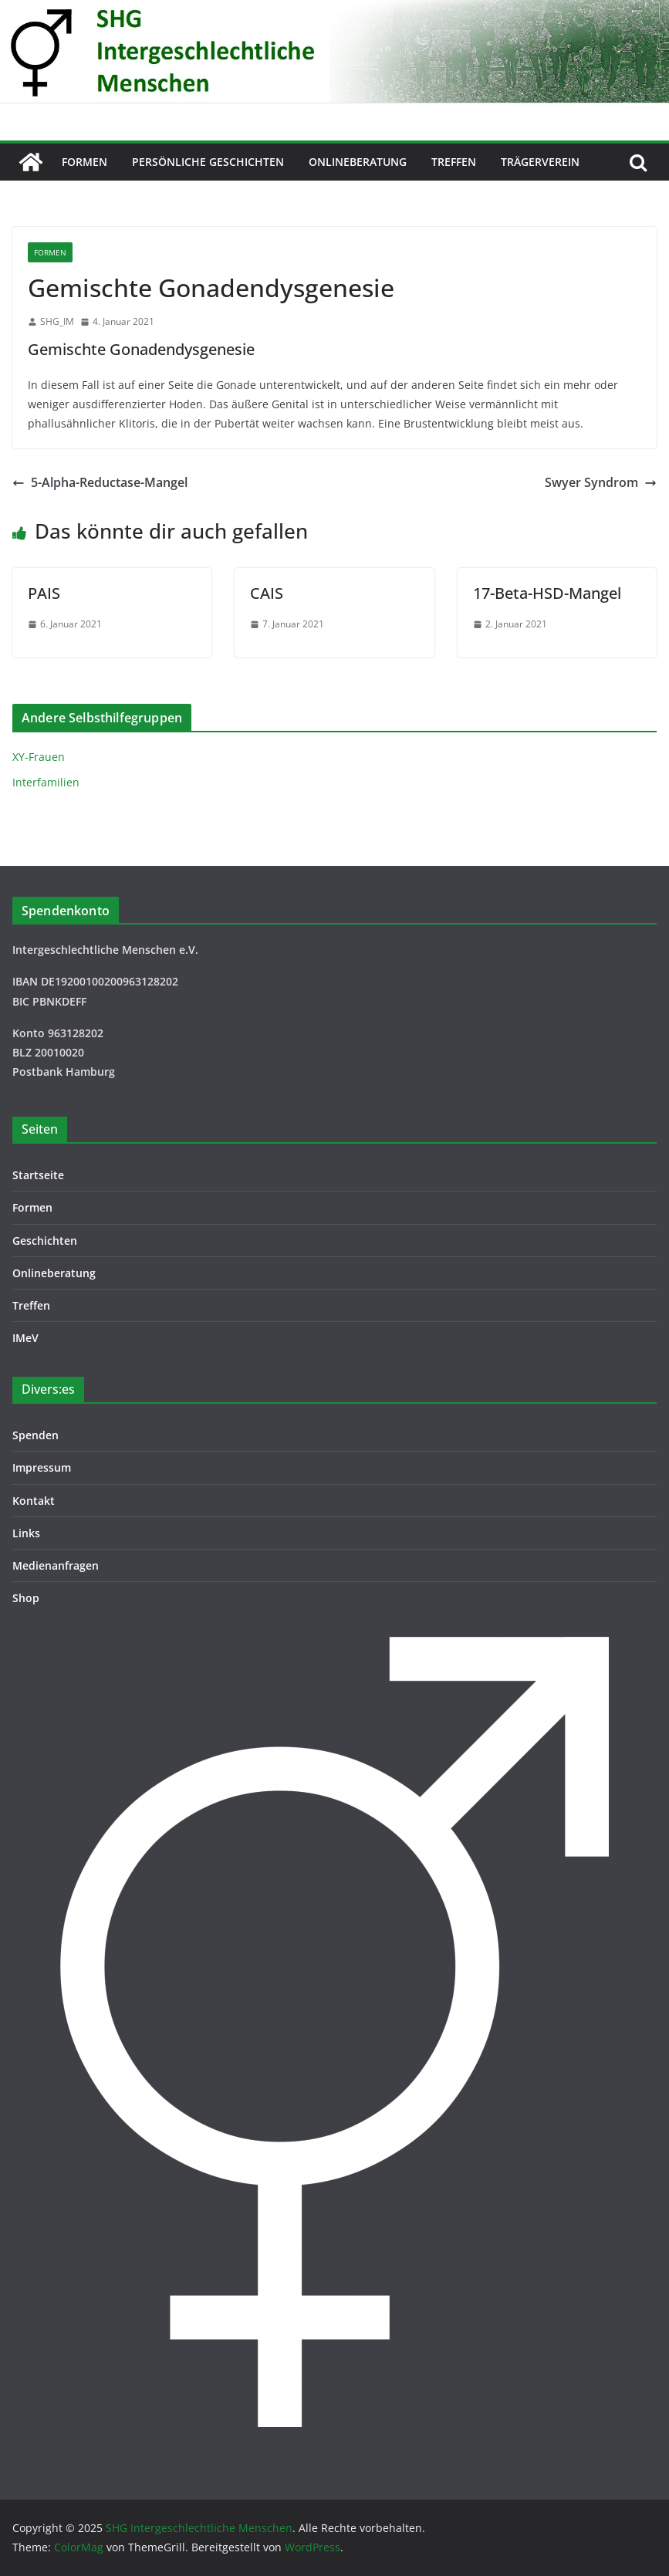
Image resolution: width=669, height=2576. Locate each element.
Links (26, 1533)
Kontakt (33, 1500)
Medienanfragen (55, 1565)
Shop (25, 1598)
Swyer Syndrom (601, 482)
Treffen (453, 161)
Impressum (41, 1467)
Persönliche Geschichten (208, 161)
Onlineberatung (358, 161)
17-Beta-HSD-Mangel (547, 593)
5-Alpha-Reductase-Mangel (100, 482)
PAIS (44, 593)
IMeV (25, 1337)
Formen (84, 161)
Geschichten (44, 1240)
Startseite (38, 1175)
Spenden (35, 1435)
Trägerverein (540, 161)
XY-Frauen (38, 756)
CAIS (266, 593)
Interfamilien (45, 782)
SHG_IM (57, 321)
